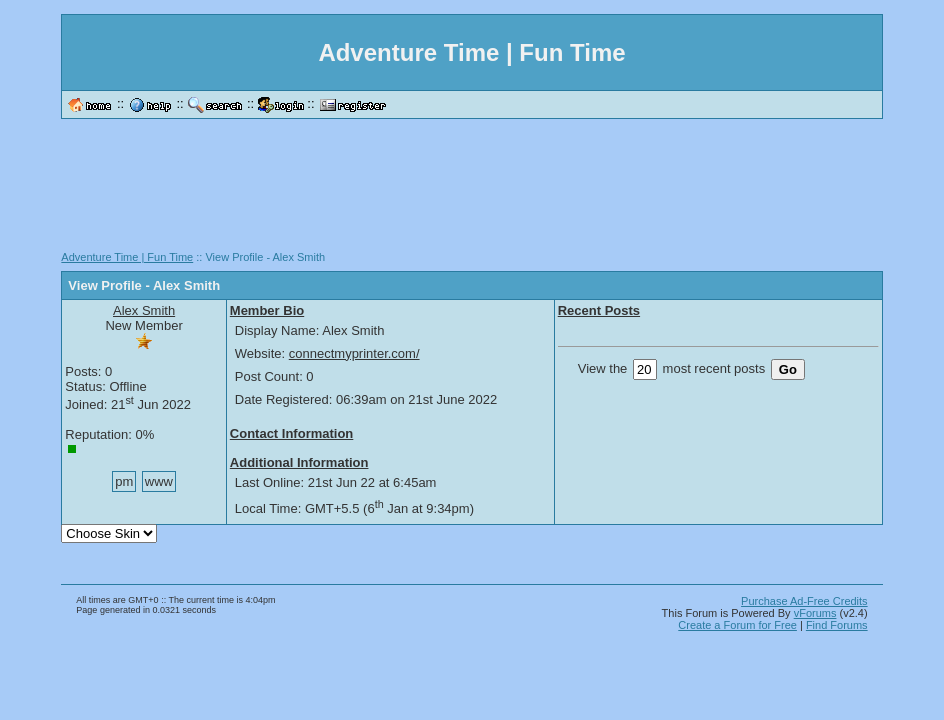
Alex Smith (144, 310)
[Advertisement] (472, 192)
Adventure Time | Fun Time (127, 257)
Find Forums (837, 625)
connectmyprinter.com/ (354, 353)
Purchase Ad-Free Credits (804, 601)
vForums (815, 613)
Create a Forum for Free (737, 625)
